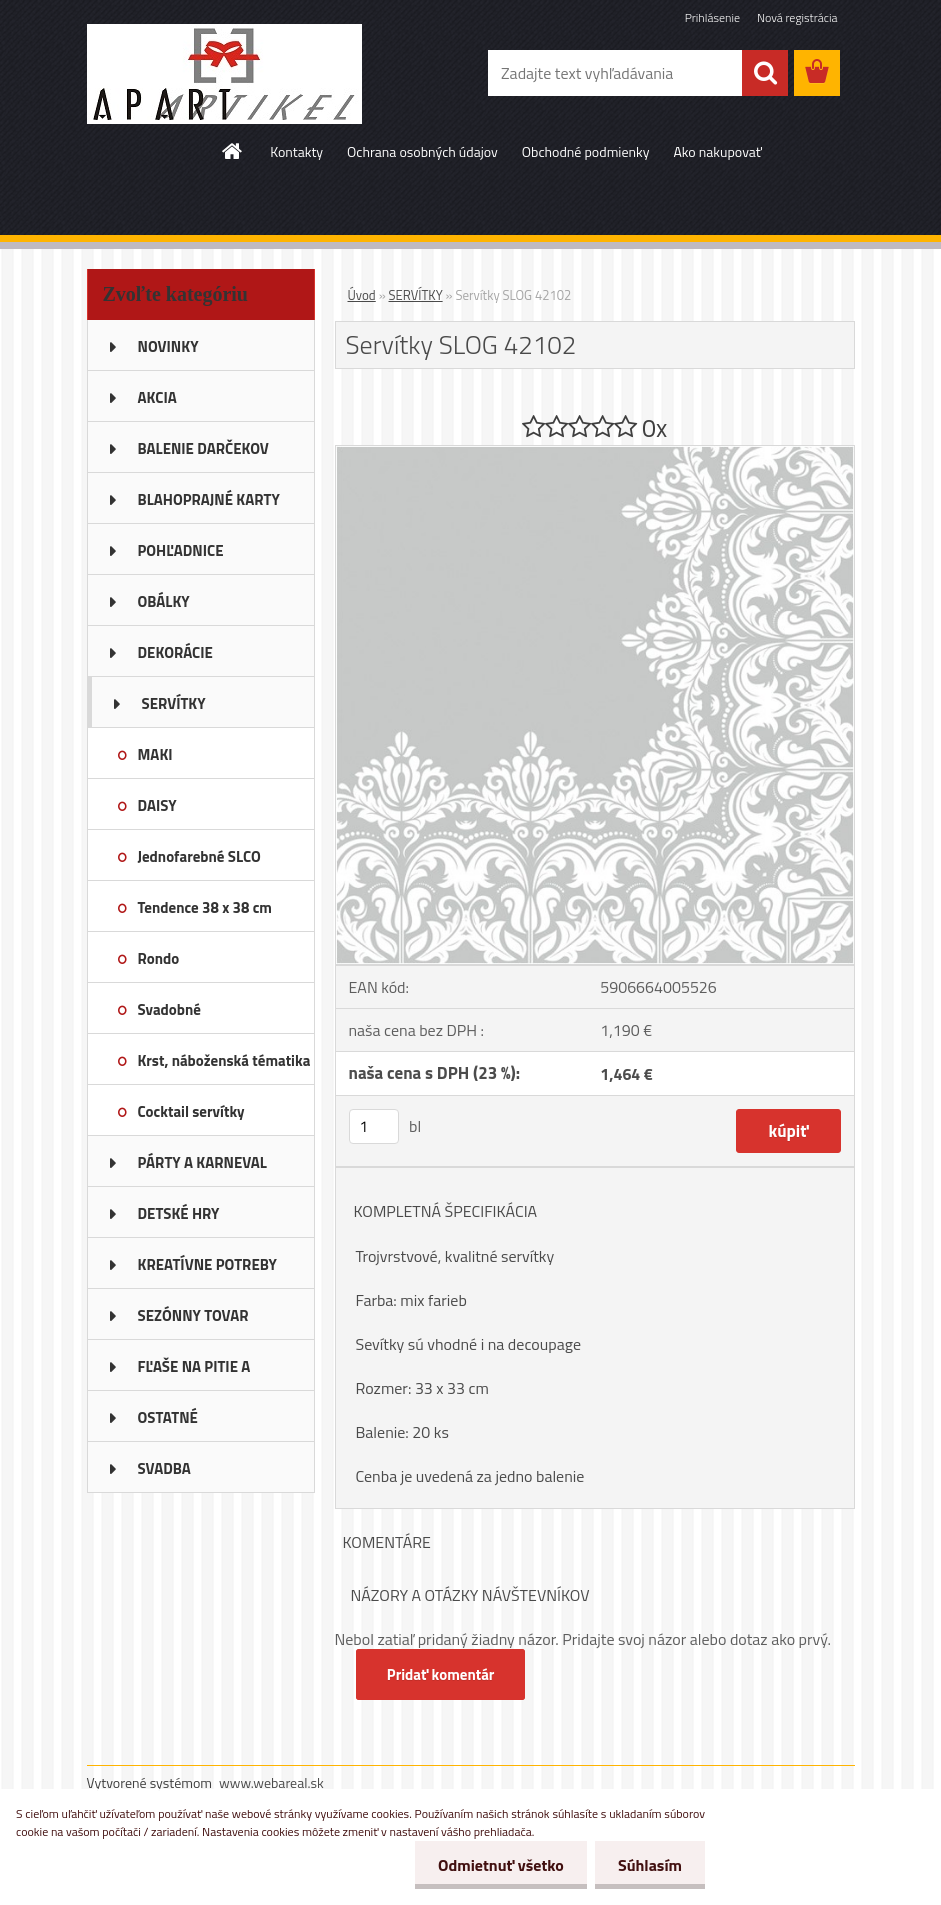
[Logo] (224, 74)
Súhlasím (648, 1865)
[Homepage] (233, 151)
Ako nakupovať (717, 151)
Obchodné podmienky (586, 151)
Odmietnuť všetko (495, 1865)
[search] (765, 73)
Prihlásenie (712, 17)
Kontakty (296, 151)
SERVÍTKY (416, 295)
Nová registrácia (797, 17)
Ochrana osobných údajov (422, 151)
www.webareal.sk (271, 1782)
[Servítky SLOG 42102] (595, 454)
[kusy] (374, 1126)
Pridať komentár (442, 1674)
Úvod (362, 295)
